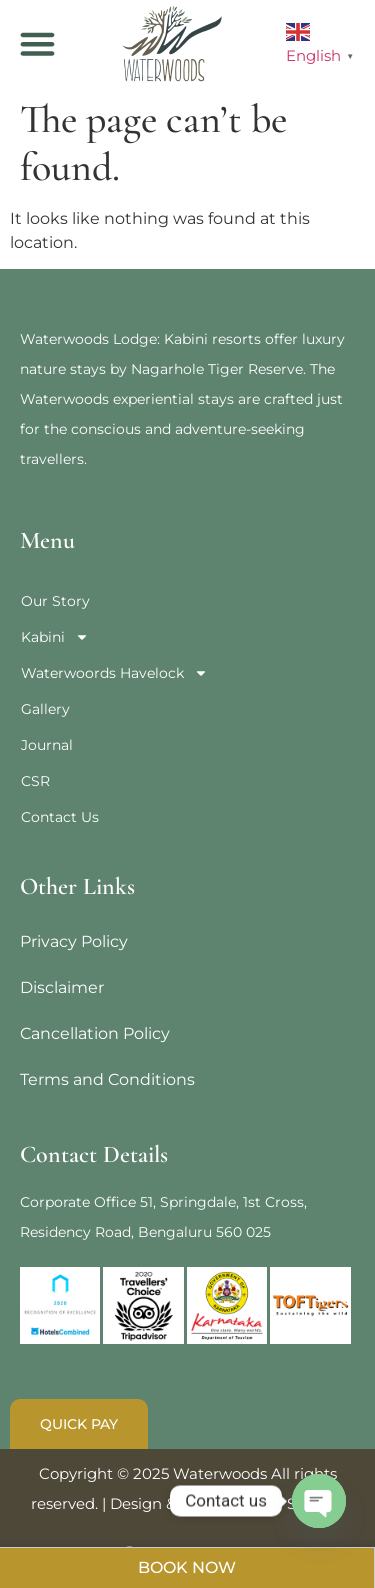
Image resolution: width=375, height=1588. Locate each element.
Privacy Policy (74, 941)
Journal (47, 745)
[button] (38, 44)
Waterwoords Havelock (114, 673)
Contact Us (60, 817)
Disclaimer (62, 987)
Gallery (45, 709)
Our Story (55, 601)
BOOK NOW (187, 1567)
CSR (35, 781)
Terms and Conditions (107, 1079)
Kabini (55, 637)
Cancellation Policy (95, 1033)
